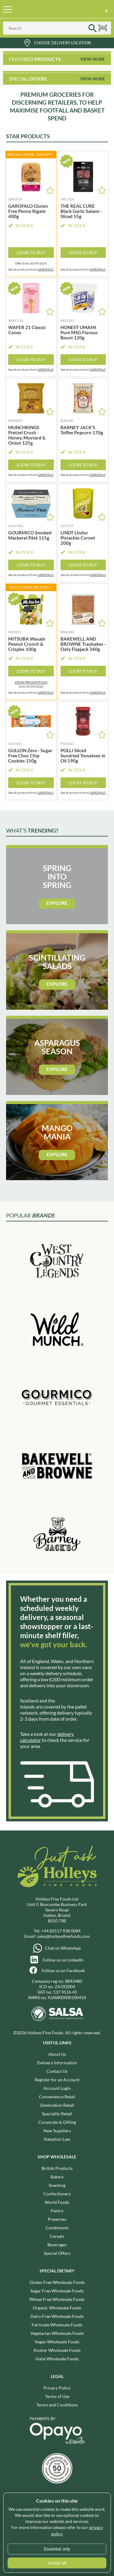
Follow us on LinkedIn (63, 1959)
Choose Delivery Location (62, 42)
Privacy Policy (57, 2387)
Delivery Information (57, 2062)
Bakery (57, 2176)
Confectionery (57, 2193)
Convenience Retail (57, 2096)
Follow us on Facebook (63, 1970)
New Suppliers (57, 2130)
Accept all (57, 2563)
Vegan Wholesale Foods (57, 2341)
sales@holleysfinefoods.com (63, 1936)
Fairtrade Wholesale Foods (57, 2324)
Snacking (57, 2185)
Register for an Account (57, 2079)
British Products (57, 2168)
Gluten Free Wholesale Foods (57, 2282)
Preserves (57, 2219)
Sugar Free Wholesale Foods (57, 2290)
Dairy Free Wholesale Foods (57, 2316)
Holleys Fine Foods (49, 9)
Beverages (57, 2244)
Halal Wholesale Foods (57, 2358)
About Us (57, 2054)
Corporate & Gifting (57, 2122)
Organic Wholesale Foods (57, 2307)
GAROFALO (45, 269)
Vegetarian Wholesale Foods (57, 2333)
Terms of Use (57, 2396)
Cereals (57, 2236)
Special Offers (57, 2253)
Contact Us (57, 2071)
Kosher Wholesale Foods (57, 2350)
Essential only (57, 2549)
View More (92, 59)
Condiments (57, 2227)
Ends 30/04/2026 (31, 684)
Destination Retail (57, 2105)
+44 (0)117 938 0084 (61, 1930)
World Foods (57, 2202)
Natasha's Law (57, 2139)
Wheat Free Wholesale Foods (57, 2299)
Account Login (57, 2088)
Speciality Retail (57, 2113)
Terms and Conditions (57, 2404)
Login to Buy (31, 252)
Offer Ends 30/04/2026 (31, 263)
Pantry (57, 2210)
